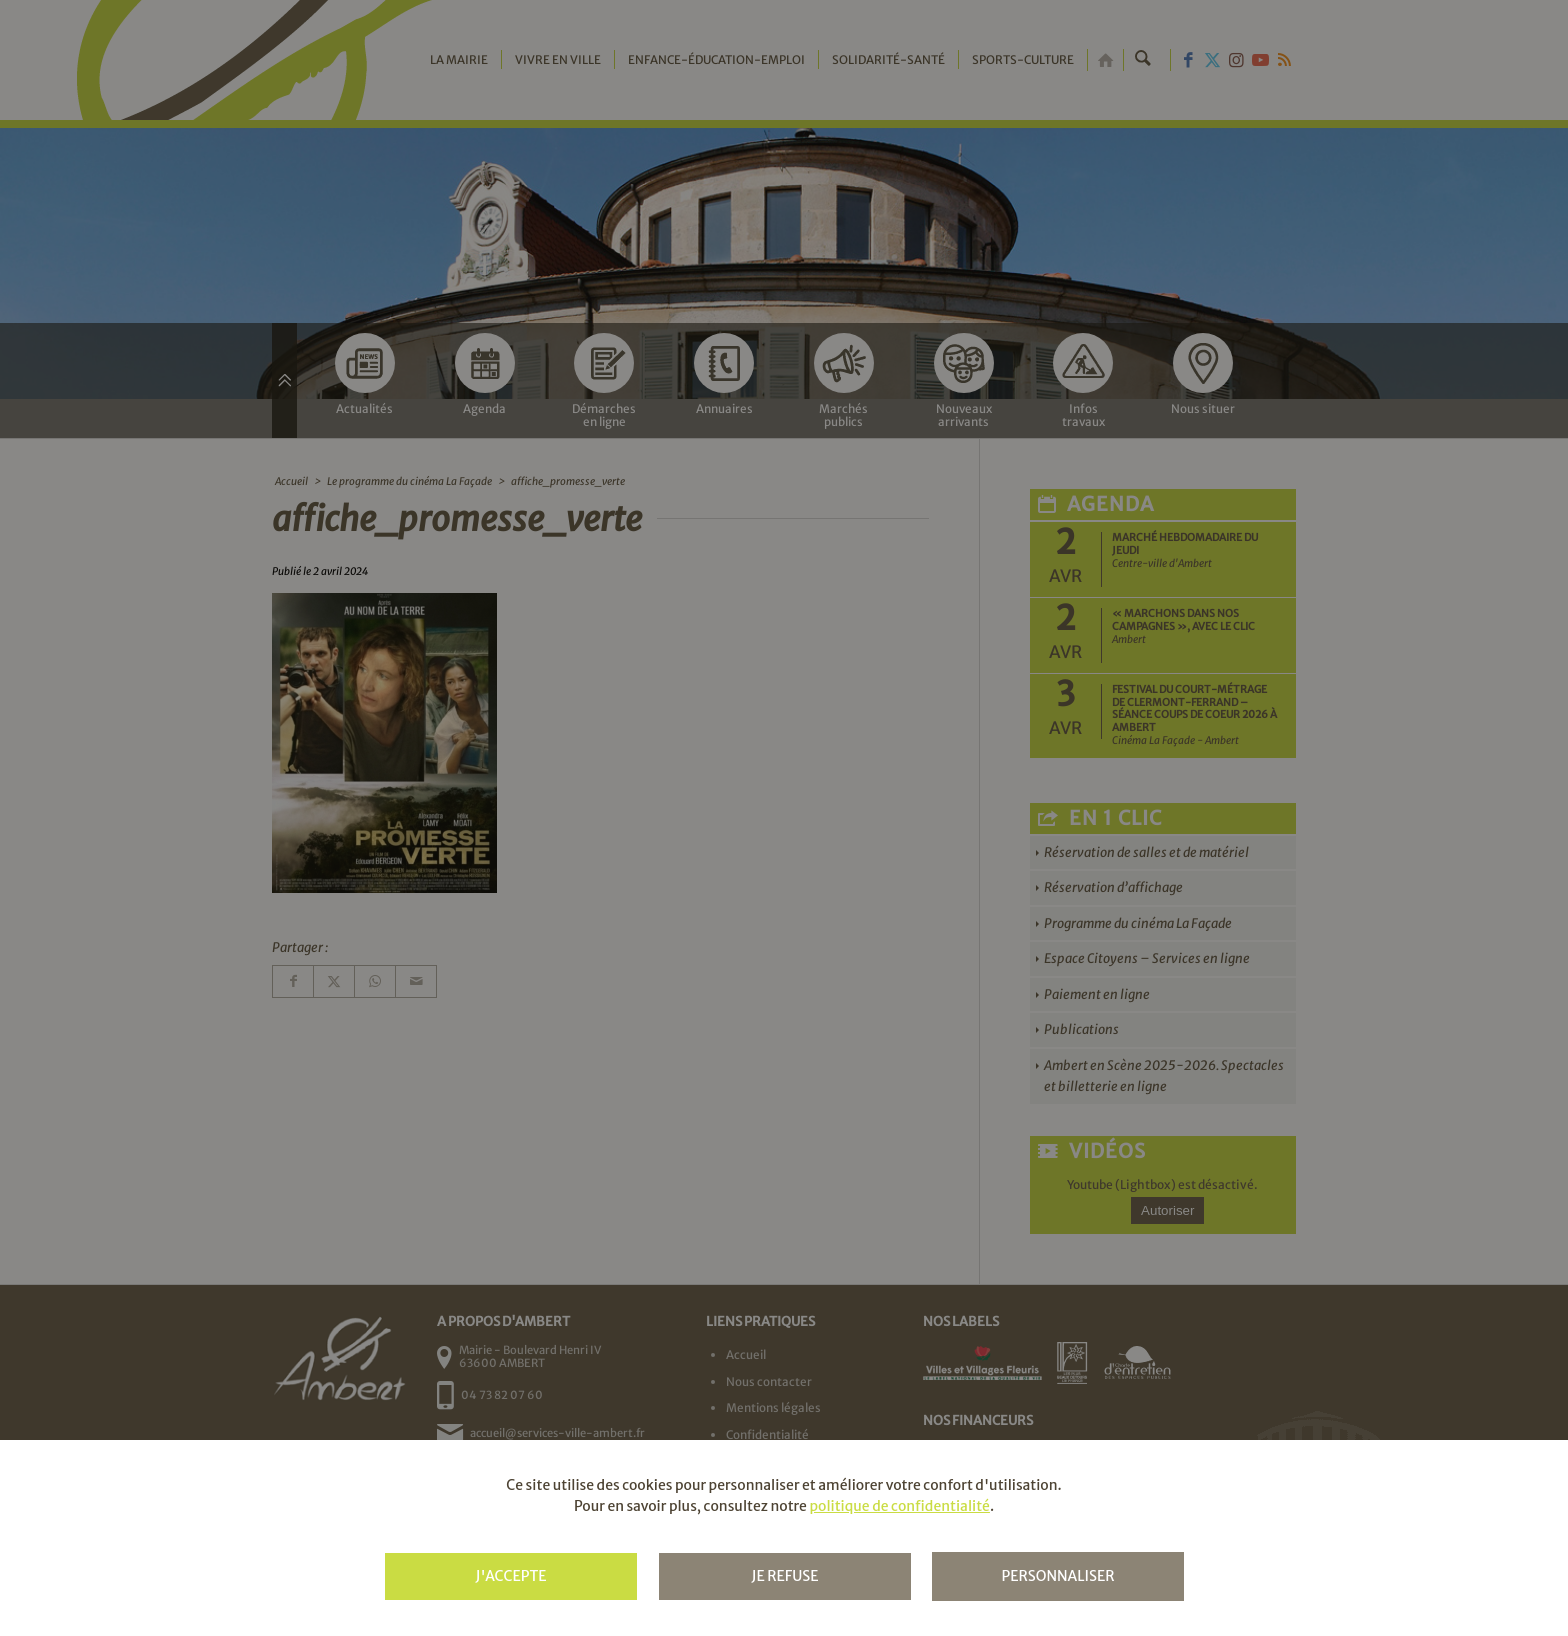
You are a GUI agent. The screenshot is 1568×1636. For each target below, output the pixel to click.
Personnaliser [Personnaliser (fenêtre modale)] (1057, 1576)
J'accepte (510, 1576)
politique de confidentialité (899, 1506)
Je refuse (784, 1576)
